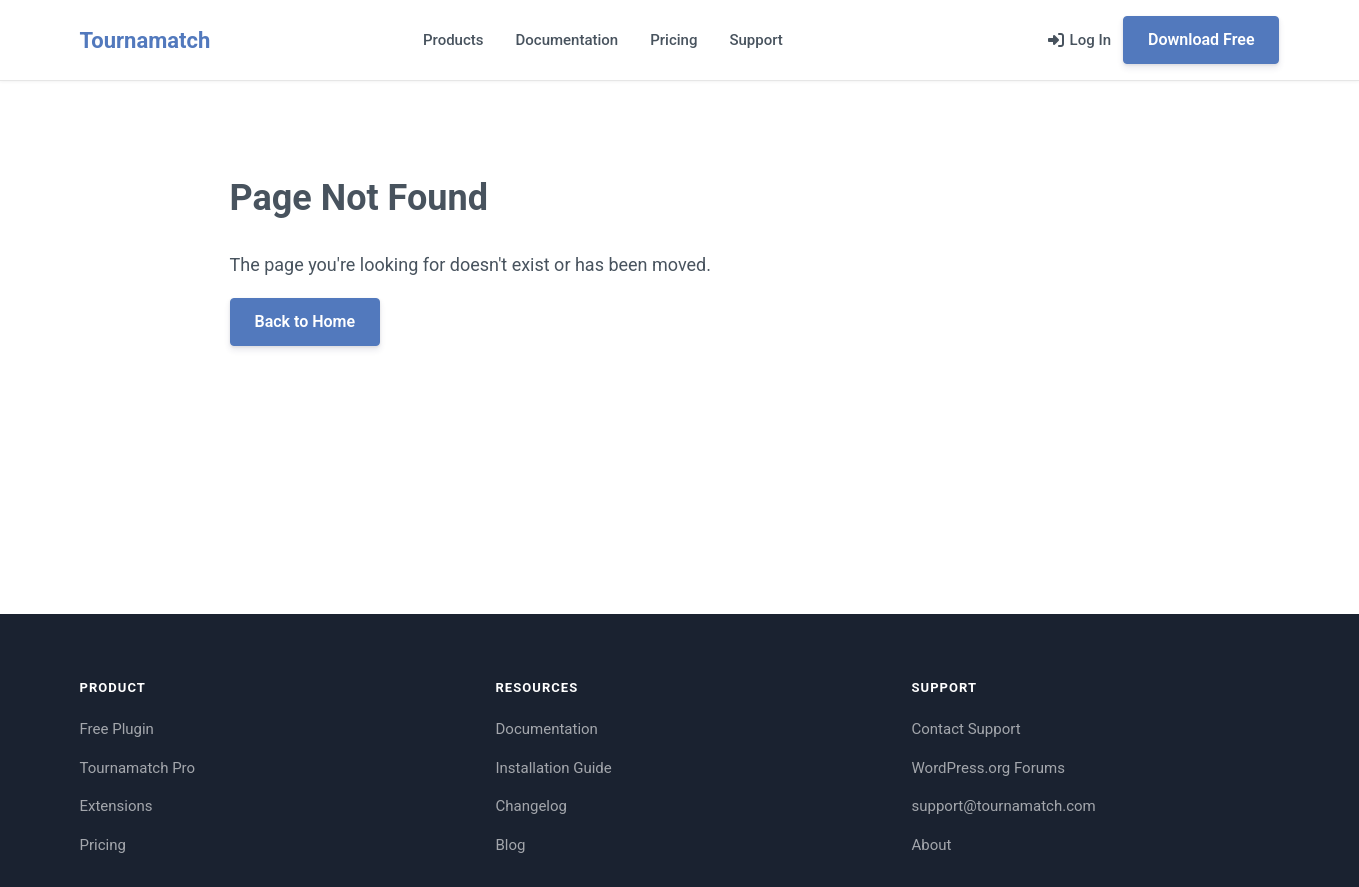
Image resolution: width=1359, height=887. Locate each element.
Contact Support (966, 729)
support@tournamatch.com (1004, 806)
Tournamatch (145, 40)
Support (755, 40)
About (932, 845)
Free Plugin (117, 729)
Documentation (567, 40)
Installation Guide (554, 768)
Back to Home (305, 321)
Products (453, 40)
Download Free (1201, 39)
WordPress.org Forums (988, 768)
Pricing (673, 40)
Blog (511, 845)
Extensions (116, 806)
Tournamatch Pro (138, 768)
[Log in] (1079, 40)
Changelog (531, 806)
